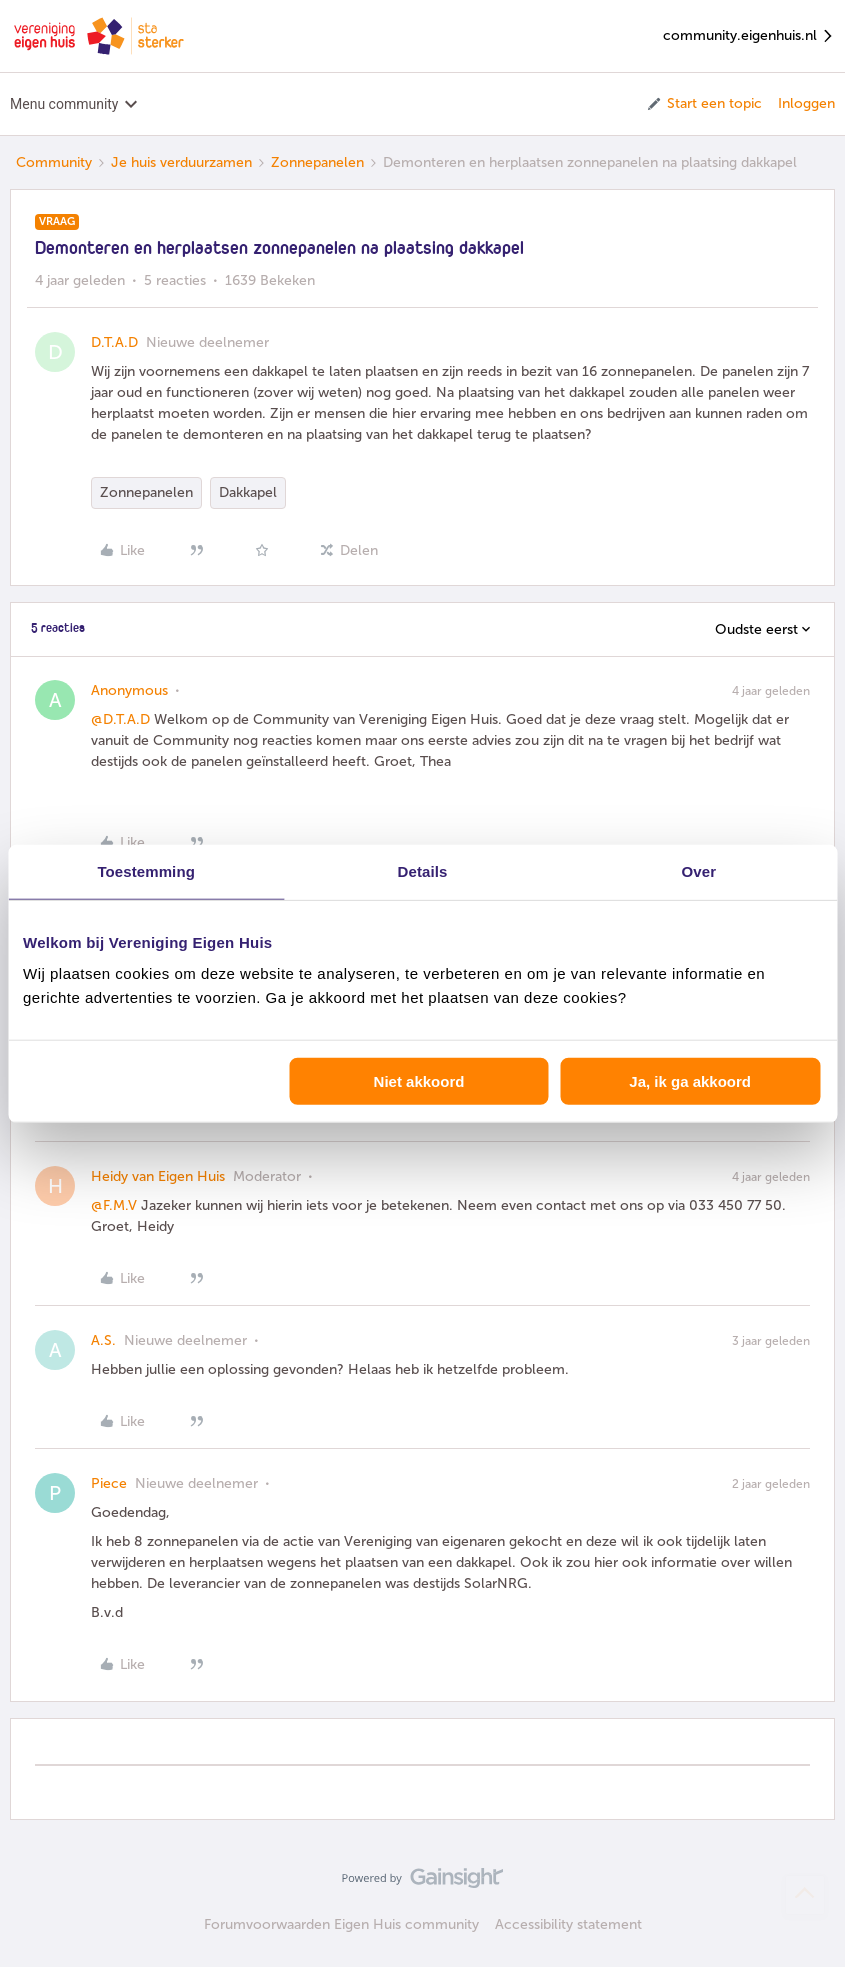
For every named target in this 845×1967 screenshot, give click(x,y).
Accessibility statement (568, 1924)
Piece (109, 1483)
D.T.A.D (114, 342)
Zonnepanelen (317, 162)
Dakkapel (248, 492)
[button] (703, 104)
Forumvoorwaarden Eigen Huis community (341, 1924)
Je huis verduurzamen (181, 162)
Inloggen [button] (806, 103)
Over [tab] (699, 870)
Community (54, 162)
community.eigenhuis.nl (749, 36)
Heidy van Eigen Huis (158, 1176)
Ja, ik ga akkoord (690, 1081)
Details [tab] (423, 870)
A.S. (103, 1340)
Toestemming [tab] (146, 870)
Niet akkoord (419, 1081)
